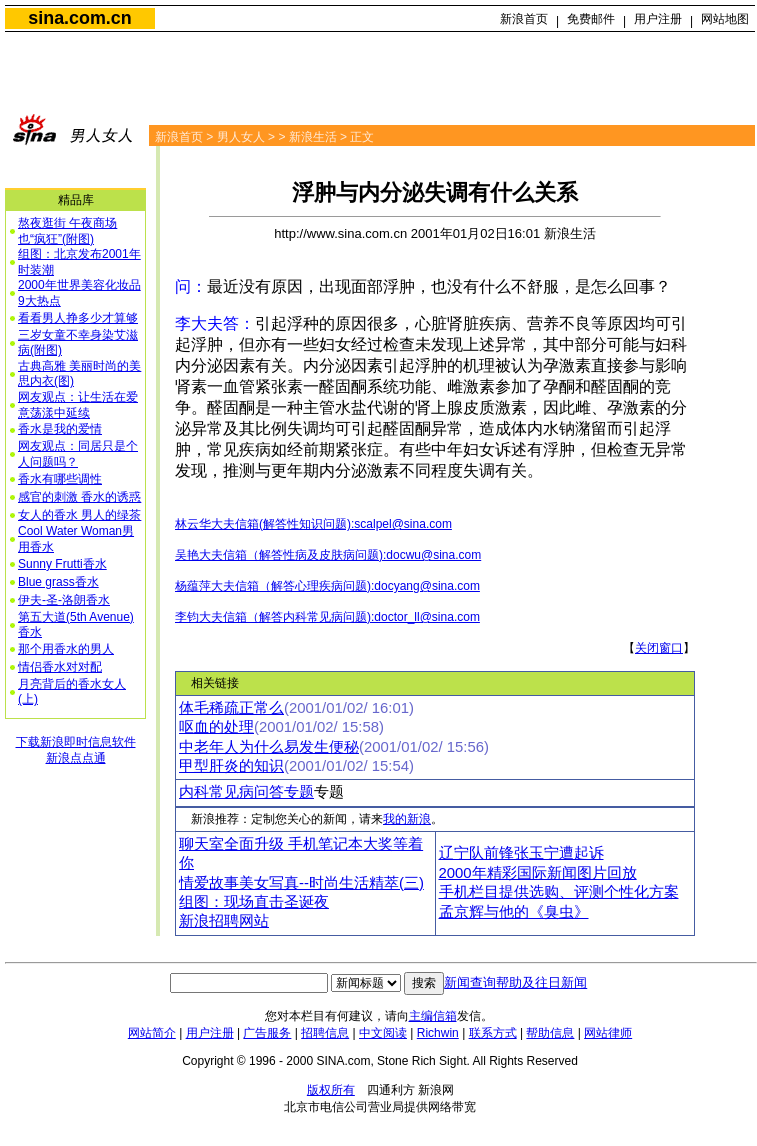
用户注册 (658, 19)
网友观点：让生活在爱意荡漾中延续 (78, 405)
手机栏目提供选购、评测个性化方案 (559, 892)
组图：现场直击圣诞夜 (254, 902)
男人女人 (241, 137)
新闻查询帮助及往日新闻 (515, 982)
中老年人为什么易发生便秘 (269, 747)
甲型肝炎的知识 (231, 766)
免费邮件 (591, 19)
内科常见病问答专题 (246, 792)
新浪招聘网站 (224, 921)
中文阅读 (383, 1033)
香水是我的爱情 (60, 429)
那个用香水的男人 (66, 649)
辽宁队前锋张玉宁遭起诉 (521, 853)
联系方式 (493, 1033)
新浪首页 (524, 19)
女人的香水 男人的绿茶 (79, 515)
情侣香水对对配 (60, 667)
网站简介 (152, 1033)
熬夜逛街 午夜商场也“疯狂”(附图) (67, 231)
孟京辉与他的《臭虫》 (514, 912)
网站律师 (608, 1033)
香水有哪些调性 (60, 479)
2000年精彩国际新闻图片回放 (538, 873)
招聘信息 (325, 1033)
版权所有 (331, 1090)
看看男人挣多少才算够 (78, 318)
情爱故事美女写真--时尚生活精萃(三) (301, 883)
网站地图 (725, 19)
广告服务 (267, 1033)
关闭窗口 (659, 648)
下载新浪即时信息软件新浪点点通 (76, 750)
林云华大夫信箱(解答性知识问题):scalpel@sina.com (313, 524)
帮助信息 (550, 1033)
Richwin (438, 1033)
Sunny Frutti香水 (62, 564)
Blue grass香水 (58, 582)
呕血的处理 (216, 727)
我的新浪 (407, 819)
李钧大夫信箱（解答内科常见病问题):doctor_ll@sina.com (327, 617)
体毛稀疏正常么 (231, 708)
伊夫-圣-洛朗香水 (64, 600)
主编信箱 (433, 1016)
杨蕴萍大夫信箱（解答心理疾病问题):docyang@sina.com (327, 586)
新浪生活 (313, 137)
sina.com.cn (79, 18)
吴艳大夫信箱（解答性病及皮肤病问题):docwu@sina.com (328, 555)
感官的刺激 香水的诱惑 (79, 497)
